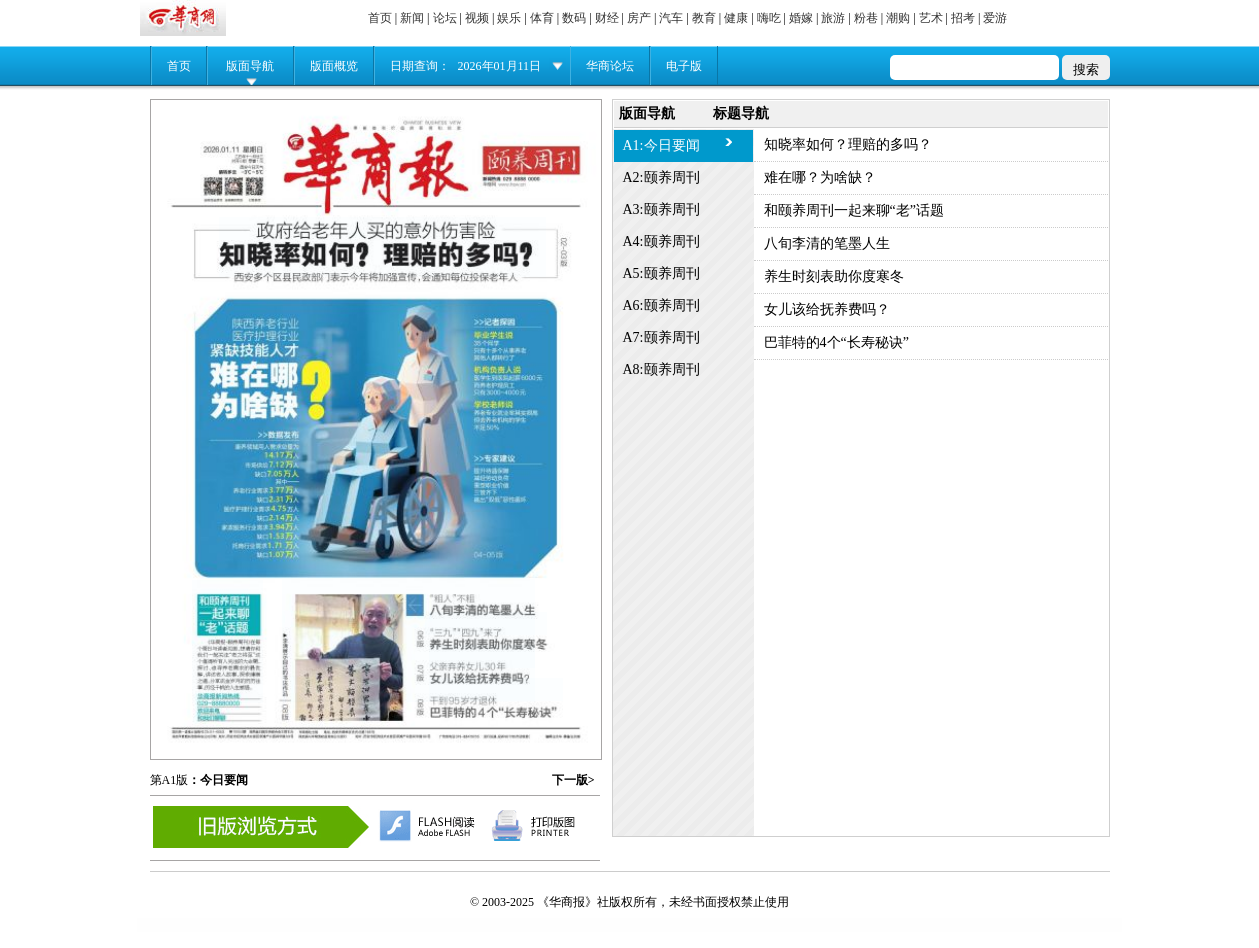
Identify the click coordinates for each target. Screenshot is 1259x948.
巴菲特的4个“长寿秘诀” (836, 342)
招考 (963, 18)
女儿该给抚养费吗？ (827, 309)
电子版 (684, 66)
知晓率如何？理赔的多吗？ (848, 144)
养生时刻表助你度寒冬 (834, 276)
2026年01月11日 (500, 66)
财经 (607, 18)
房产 (639, 18)
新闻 (412, 18)
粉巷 (866, 18)
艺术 (931, 18)
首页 (380, 18)
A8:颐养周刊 (661, 369)
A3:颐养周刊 (661, 209)
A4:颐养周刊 (661, 241)
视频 (477, 18)
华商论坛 (610, 66)
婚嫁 (801, 18)
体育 (542, 18)
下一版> (573, 780)
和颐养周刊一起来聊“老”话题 (854, 210)
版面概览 (334, 66)
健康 (736, 18)
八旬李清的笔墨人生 (827, 243)
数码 (574, 18)
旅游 (833, 18)
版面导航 (250, 66)
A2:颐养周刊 (661, 177)
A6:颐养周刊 (661, 305)
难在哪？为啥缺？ (820, 177)
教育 (704, 18)
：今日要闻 (218, 780)
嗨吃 (769, 18)
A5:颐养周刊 (661, 273)
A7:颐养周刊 (661, 337)
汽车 (671, 18)
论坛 (445, 18)
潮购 (898, 18)
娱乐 (509, 18)
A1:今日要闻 (661, 145)
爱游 (995, 18)
